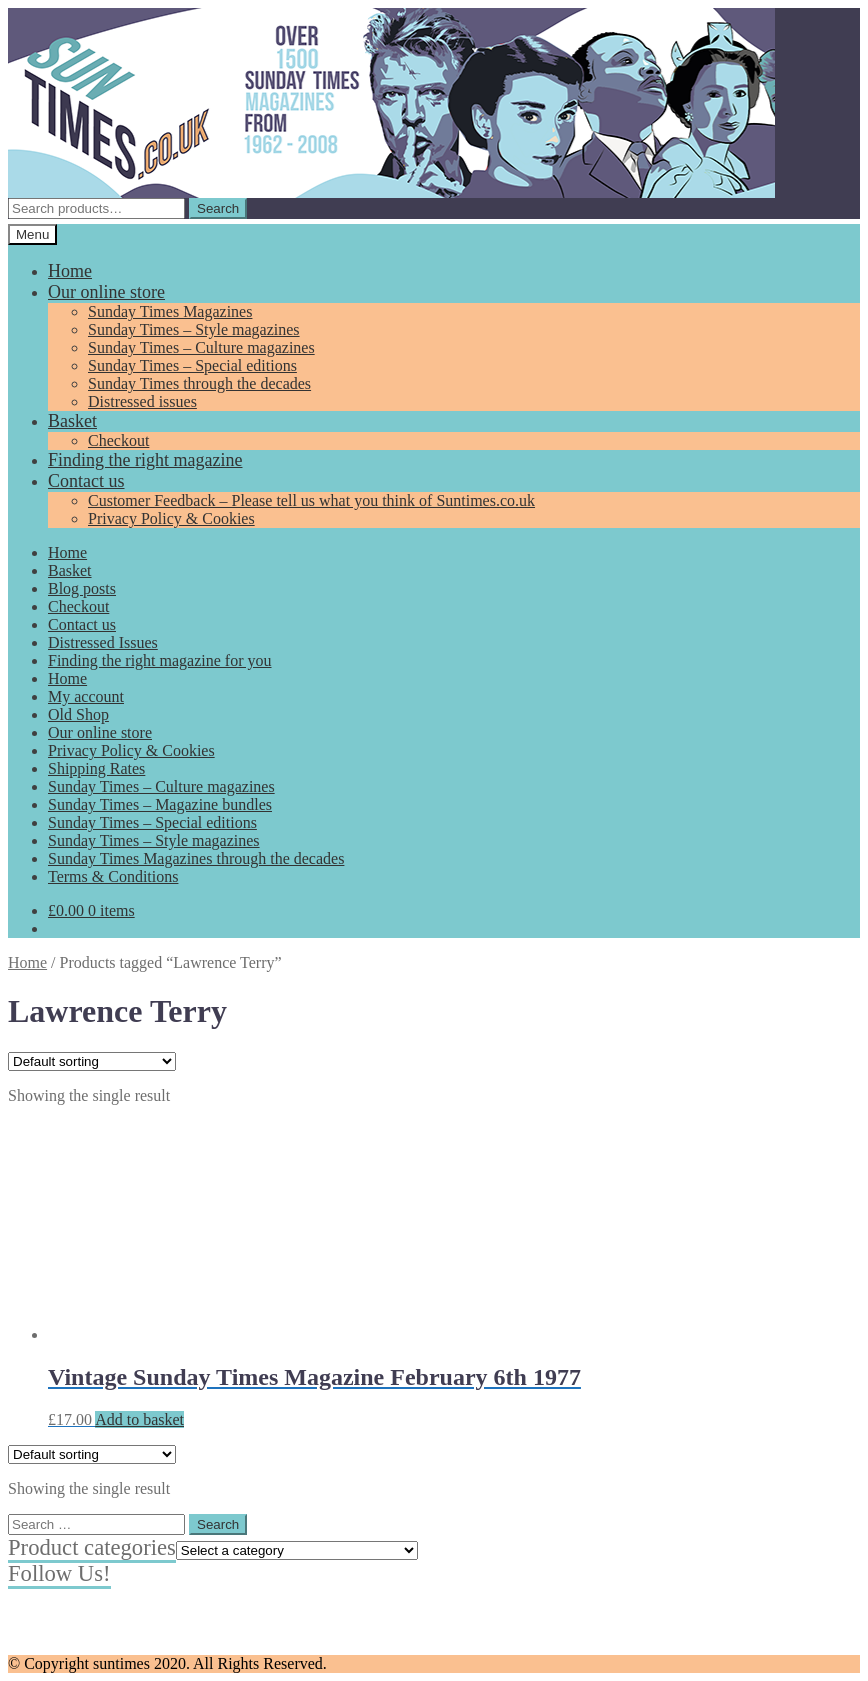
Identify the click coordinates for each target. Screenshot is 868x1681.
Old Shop (78, 714)
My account (86, 696)
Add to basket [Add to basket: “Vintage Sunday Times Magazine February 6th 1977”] (139, 1419)
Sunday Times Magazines (170, 311)
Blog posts (82, 588)
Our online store (106, 292)
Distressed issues (142, 401)
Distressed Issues (103, 642)
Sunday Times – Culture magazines (201, 347)
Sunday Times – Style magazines (194, 329)
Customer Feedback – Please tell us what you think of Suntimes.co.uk (311, 500)
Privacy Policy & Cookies (171, 518)
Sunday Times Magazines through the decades (196, 858)
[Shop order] (92, 1061)
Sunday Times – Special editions (192, 365)
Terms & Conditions (113, 876)
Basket (72, 421)
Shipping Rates (96, 768)
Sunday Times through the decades (199, 383)
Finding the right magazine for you (160, 660)
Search (218, 208)
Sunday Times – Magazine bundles (160, 804)
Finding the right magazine (145, 460)
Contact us (86, 481)
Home (70, 271)
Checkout (118, 440)
